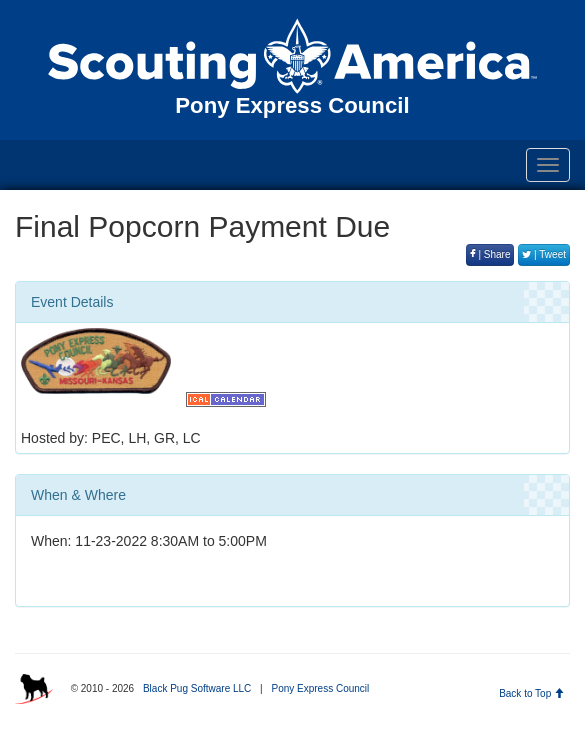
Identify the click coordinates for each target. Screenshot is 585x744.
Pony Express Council (320, 688)
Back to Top (531, 693)
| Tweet (544, 254)
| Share (490, 254)
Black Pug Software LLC (197, 688)
